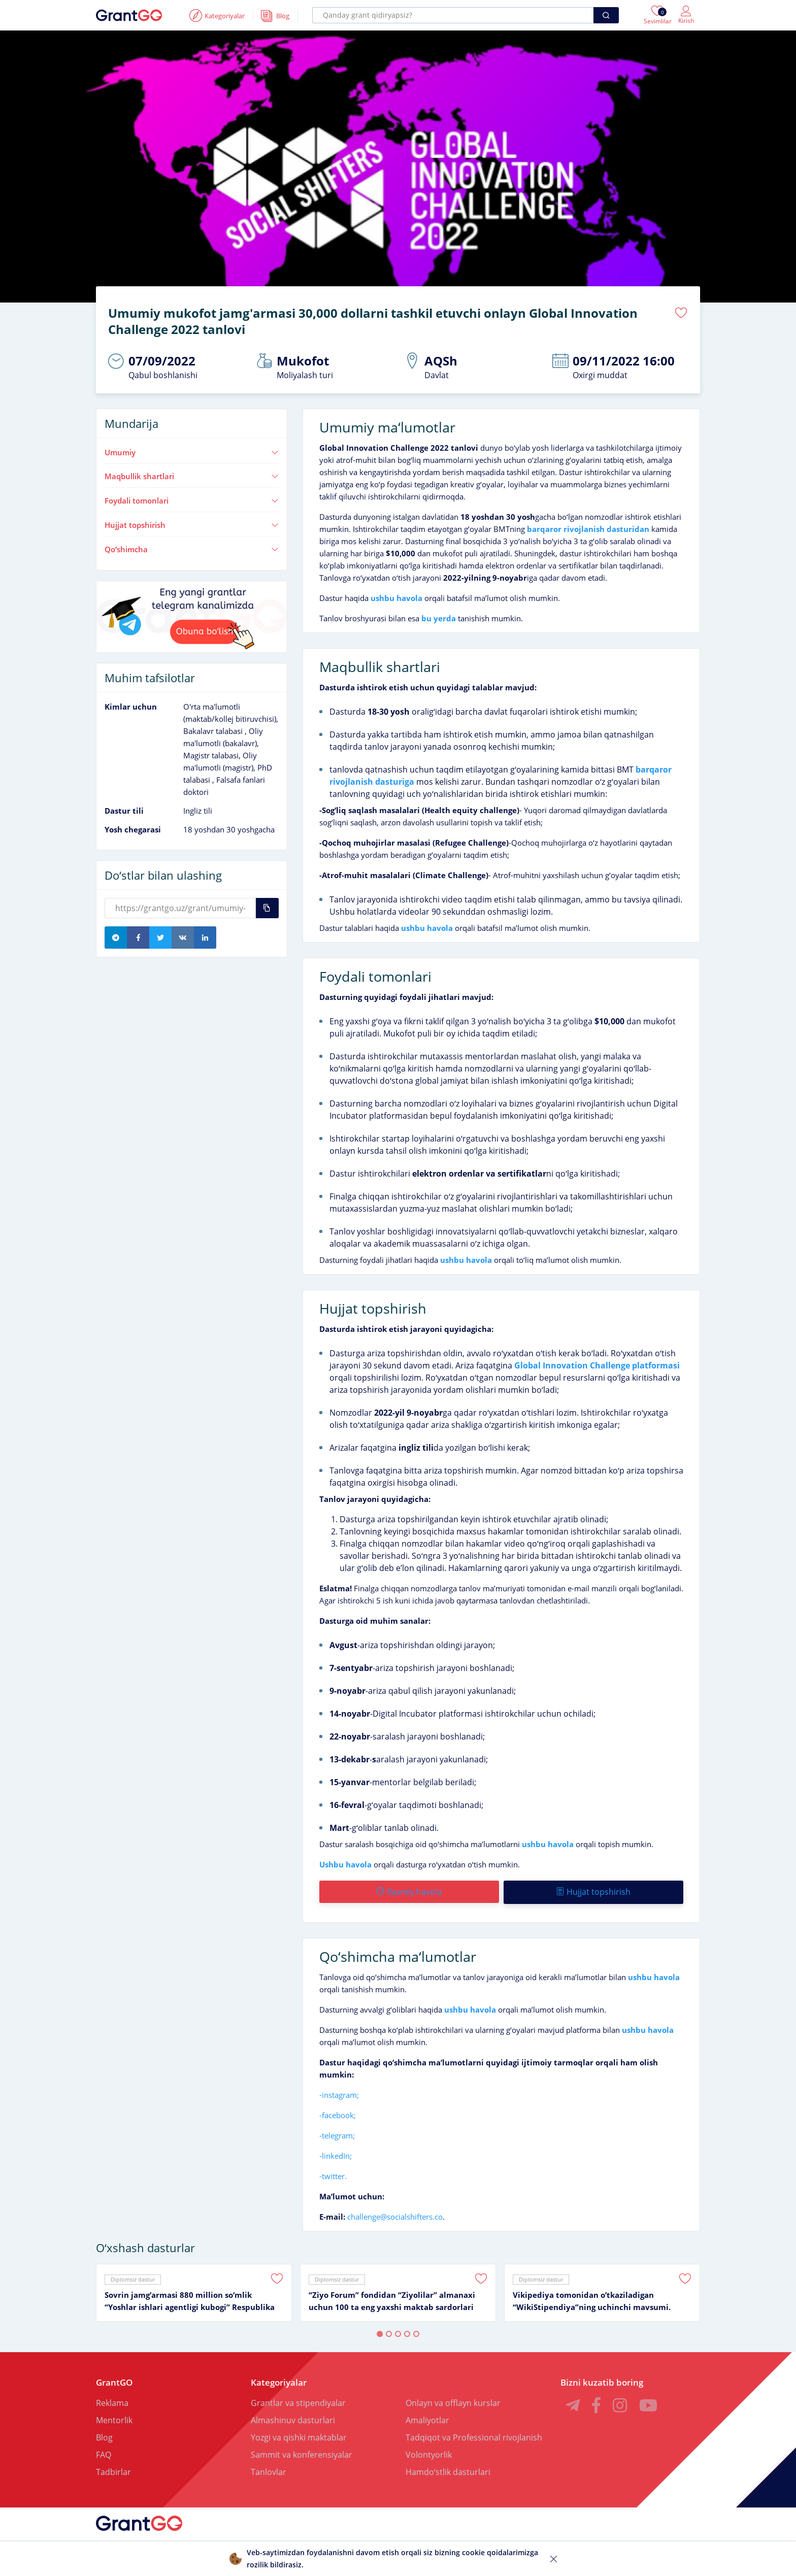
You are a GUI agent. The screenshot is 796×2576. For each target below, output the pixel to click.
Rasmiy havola (409, 1891)
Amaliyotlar (427, 2418)
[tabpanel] (194, 2291)
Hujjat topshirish (192, 524)
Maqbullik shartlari (192, 476)
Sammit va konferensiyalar (301, 2453)
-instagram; (339, 2093)
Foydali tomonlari (192, 500)
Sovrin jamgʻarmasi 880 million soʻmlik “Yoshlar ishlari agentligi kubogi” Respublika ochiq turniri (190, 2300)
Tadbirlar (113, 2470)
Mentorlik (114, 2418)
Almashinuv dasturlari (293, 2418)
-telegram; (337, 2134)
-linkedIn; (335, 2154)
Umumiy (192, 452)
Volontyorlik (429, 2453)
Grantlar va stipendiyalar (298, 2401)
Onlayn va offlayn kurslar (453, 2401)
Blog (104, 2435)
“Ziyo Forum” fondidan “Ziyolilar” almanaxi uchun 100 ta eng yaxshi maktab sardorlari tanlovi (392, 2300)
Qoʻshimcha (192, 549)
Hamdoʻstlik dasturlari (448, 2470)
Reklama (112, 2401)
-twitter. (333, 2174)
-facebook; (337, 2114)
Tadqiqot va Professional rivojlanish (474, 2435)
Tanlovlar (268, 2470)
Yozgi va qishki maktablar (299, 2435)
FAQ (103, 2453)
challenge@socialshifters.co (395, 2215)
